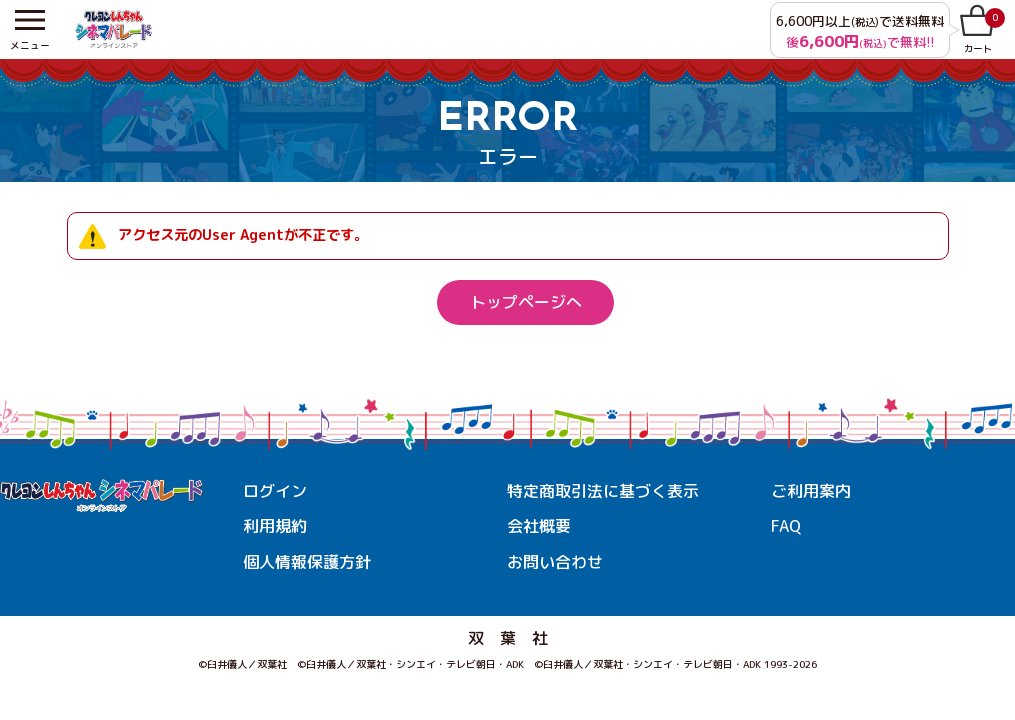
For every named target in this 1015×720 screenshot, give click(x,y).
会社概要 (539, 526)
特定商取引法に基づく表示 (603, 491)
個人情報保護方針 (307, 562)
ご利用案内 (811, 491)
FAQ (786, 526)
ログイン (275, 491)
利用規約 (275, 526)
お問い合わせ (555, 562)
